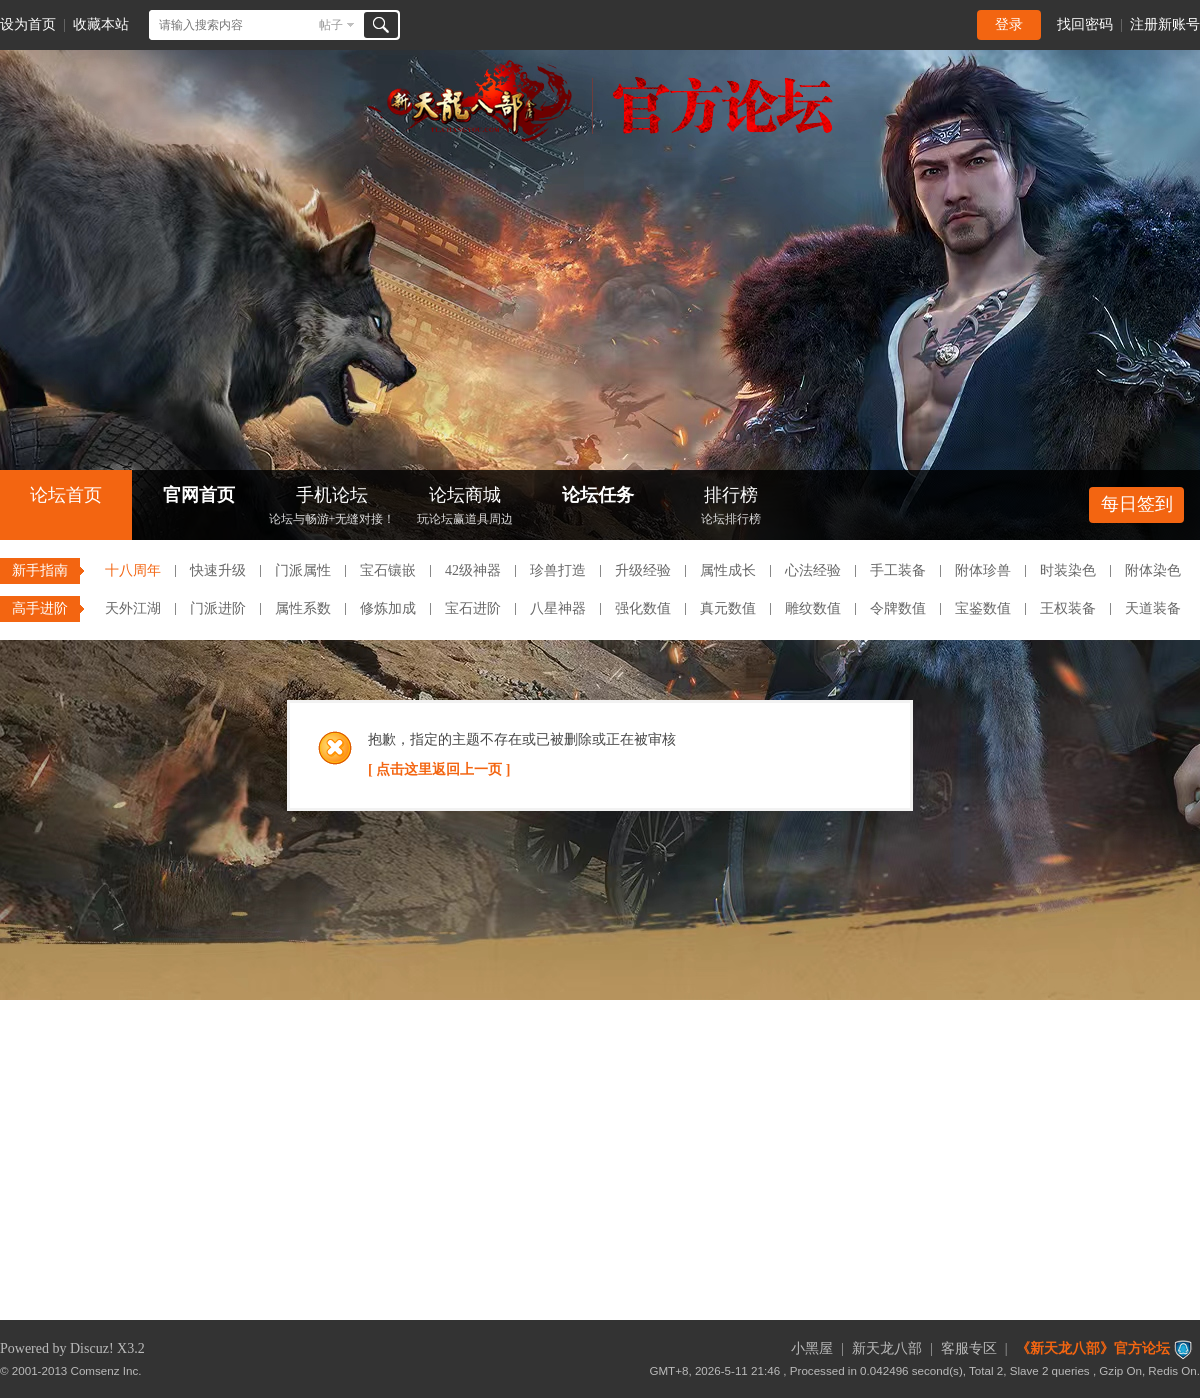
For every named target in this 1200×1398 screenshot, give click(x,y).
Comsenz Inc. (106, 1370)
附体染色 (1153, 570)
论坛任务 (598, 495)
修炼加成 (388, 608)
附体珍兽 (983, 570)
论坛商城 (465, 507)
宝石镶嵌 (388, 570)
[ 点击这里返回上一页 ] (439, 769)
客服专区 (969, 1348)
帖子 (331, 25)
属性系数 (303, 608)
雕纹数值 (813, 608)
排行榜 (731, 507)
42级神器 (473, 570)
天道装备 (1153, 608)
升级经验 (643, 570)
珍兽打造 (558, 570)
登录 (1009, 24)
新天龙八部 (887, 1348)
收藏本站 (101, 24)
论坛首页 (66, 495)
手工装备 (898, 570)
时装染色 (1068, 570)
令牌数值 (898, 608)
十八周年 (133, 570)
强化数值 (643, 608)
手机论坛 (332, 507)
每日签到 (1137, 504)
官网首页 (199, 495)
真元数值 (728, 608)
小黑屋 (812, 1348)
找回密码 (1085, 24)
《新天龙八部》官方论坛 (1093, 1348)
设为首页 (28, 24)
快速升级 (218, 570)
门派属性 (303, 570)
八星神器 (558, 608)
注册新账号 (1165, 24)
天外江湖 (133, 608)
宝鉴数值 (983, 608)
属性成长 (728, 570)
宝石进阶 (473, 608)
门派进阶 (218, 608)
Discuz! (92, 1348)
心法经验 (813, 570)
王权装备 (1068, 608)
